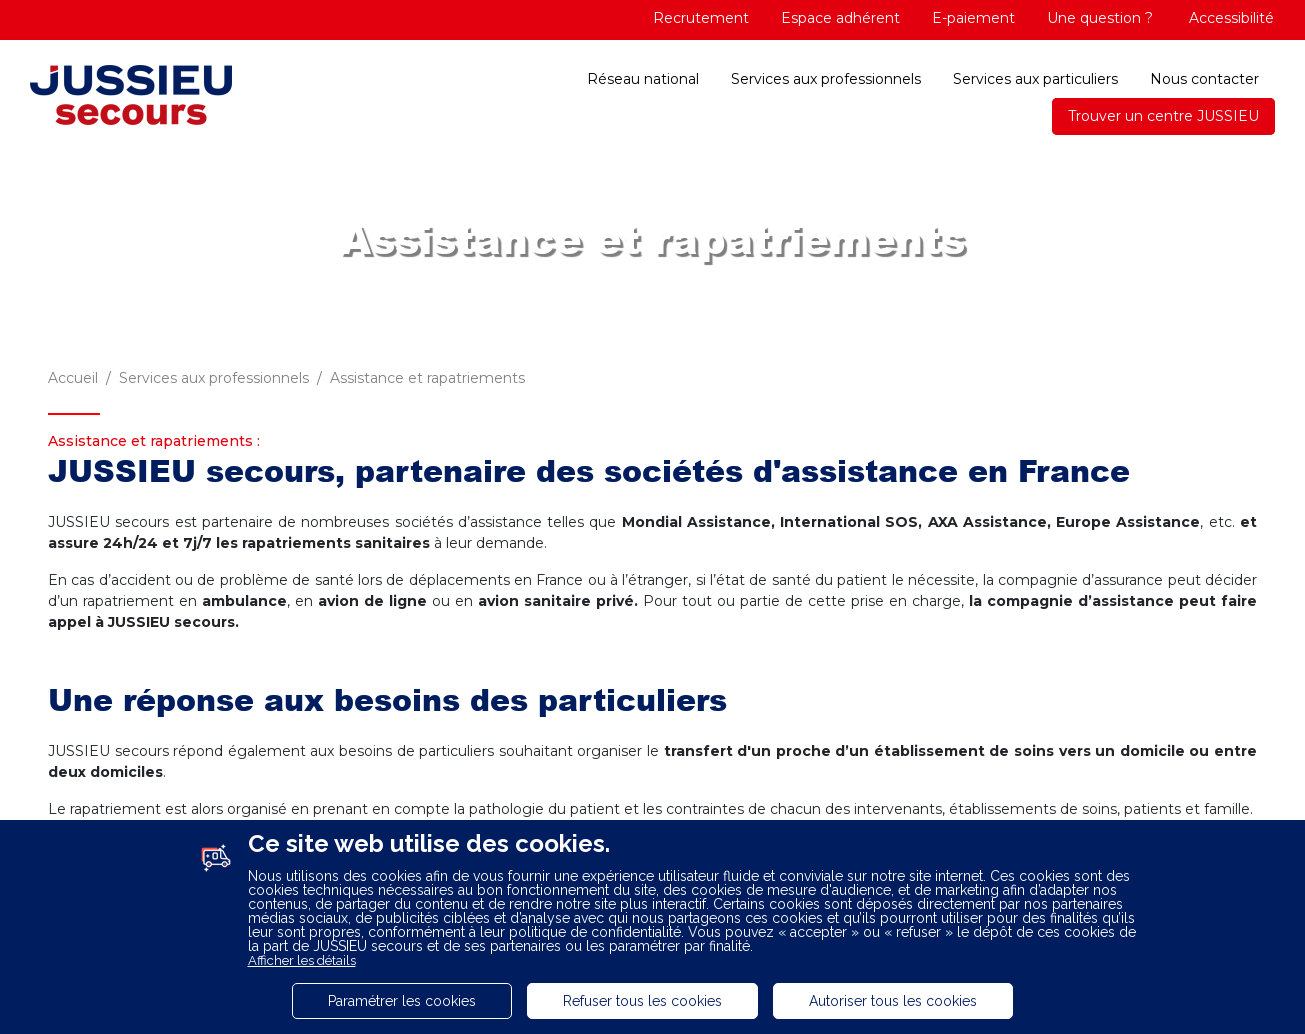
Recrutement (701, 18)
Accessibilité (1229, 18)
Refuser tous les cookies (642, 1001)
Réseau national (643, 79)
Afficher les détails (302, 960)
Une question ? (1100, 18)
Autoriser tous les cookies (893, 1001)
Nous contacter (1204, 79)
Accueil (73, 378)
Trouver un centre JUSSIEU (1163, 116)
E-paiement (973, 18)
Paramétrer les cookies (402, 1001)
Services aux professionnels (826, 79)
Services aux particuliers (1035, 79)
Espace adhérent (840, 18)
